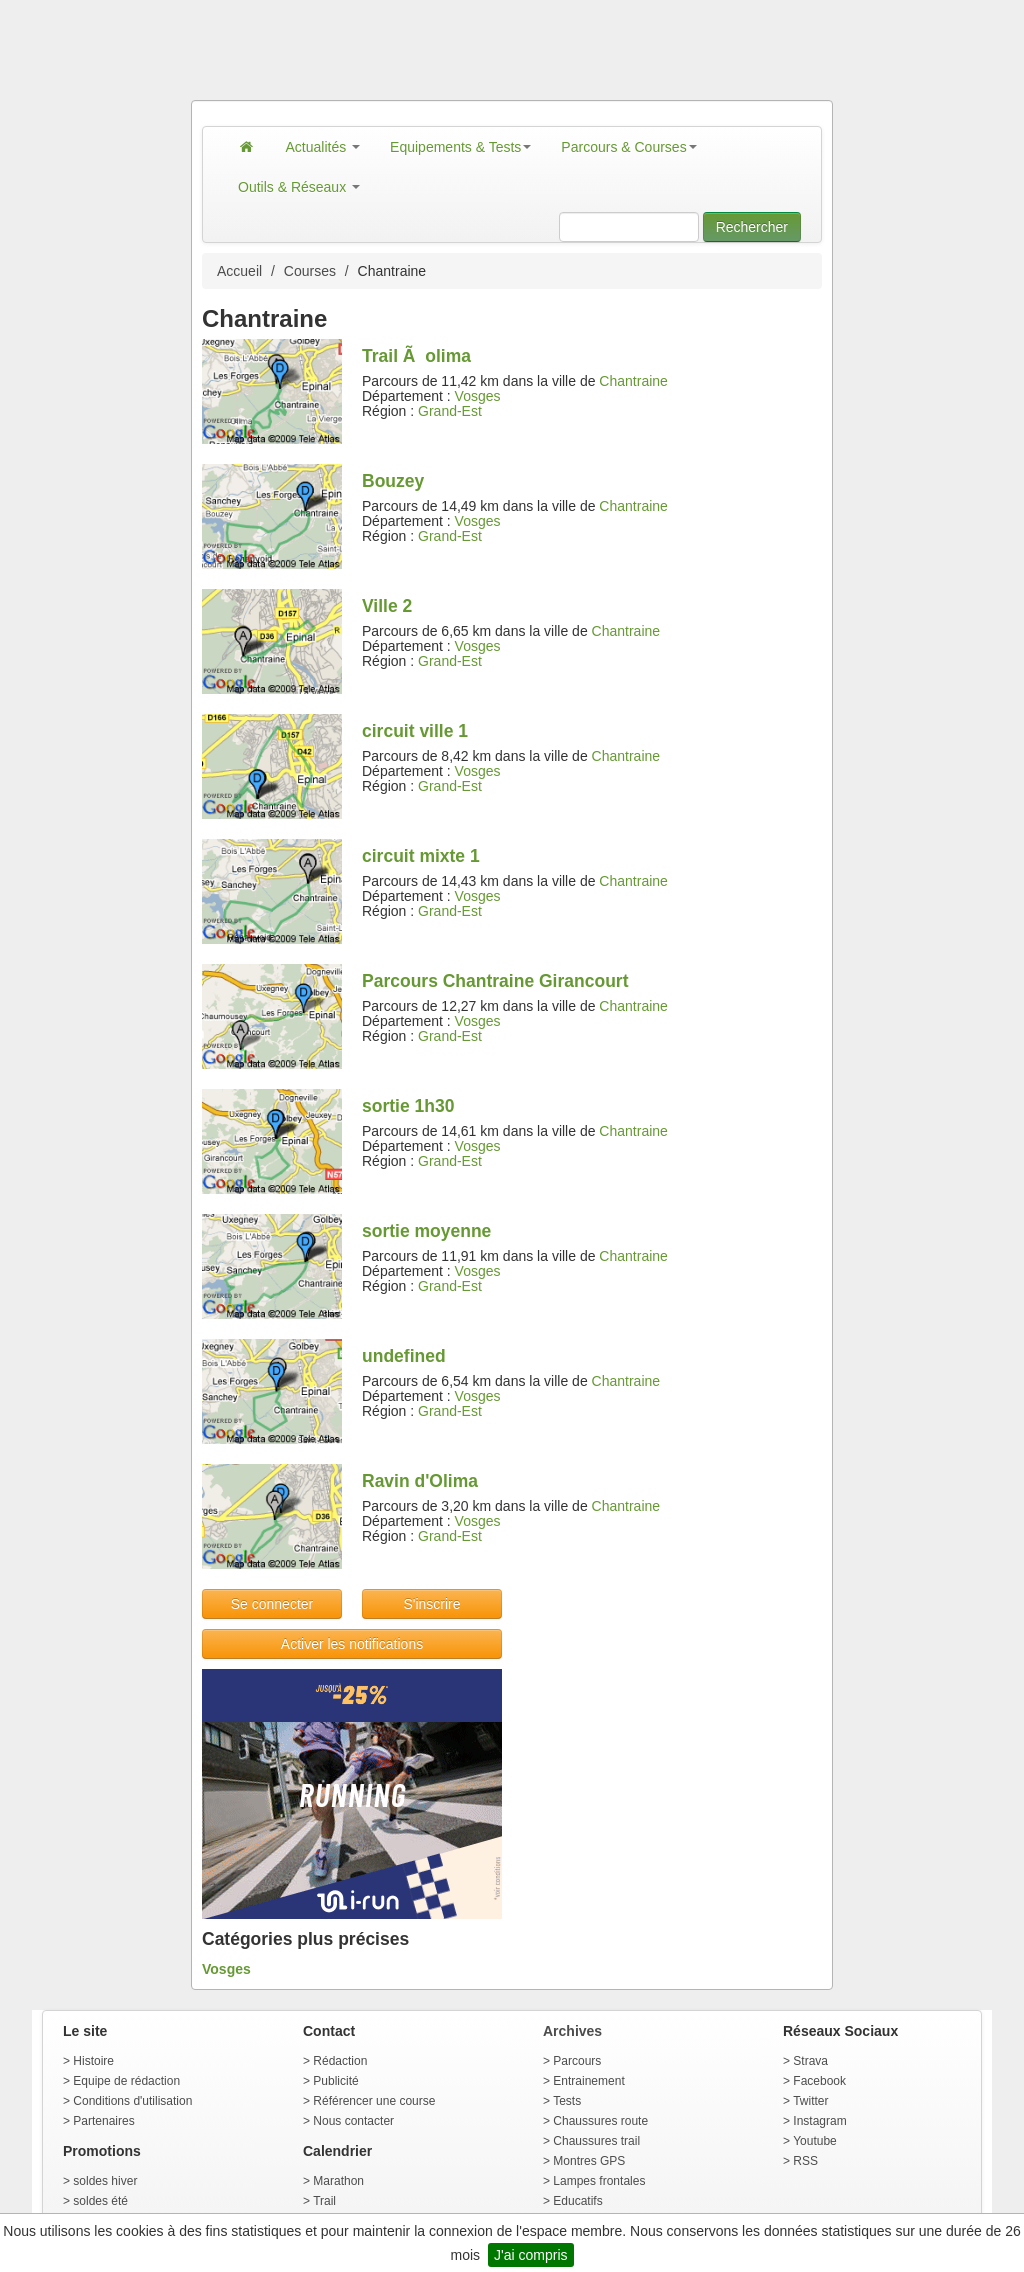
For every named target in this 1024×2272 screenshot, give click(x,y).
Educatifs (577, 2201)
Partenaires (103, 2121)
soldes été (100, 2201)
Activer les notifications (352, 1644)
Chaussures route (600, 2121)
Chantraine (633, 381)
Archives (572, 2031)
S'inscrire (431, 1604)
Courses (310, 271)
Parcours (577, 2061)
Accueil (239, 271)
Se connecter (272, 1604)
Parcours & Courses (628, 147)
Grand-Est (450, 411)
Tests (567, 2101)
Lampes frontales (599, 2181)
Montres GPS (589, 2161)
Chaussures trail (596, 2141)
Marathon (338, 2181)
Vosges (478, 396)
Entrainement (588, 2081)
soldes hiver (105, 2181)
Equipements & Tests (460, 147)
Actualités (323, 147)
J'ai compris (530, 2255)
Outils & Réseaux (299, 187)
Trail (324, 2201)
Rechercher (752, 227)
